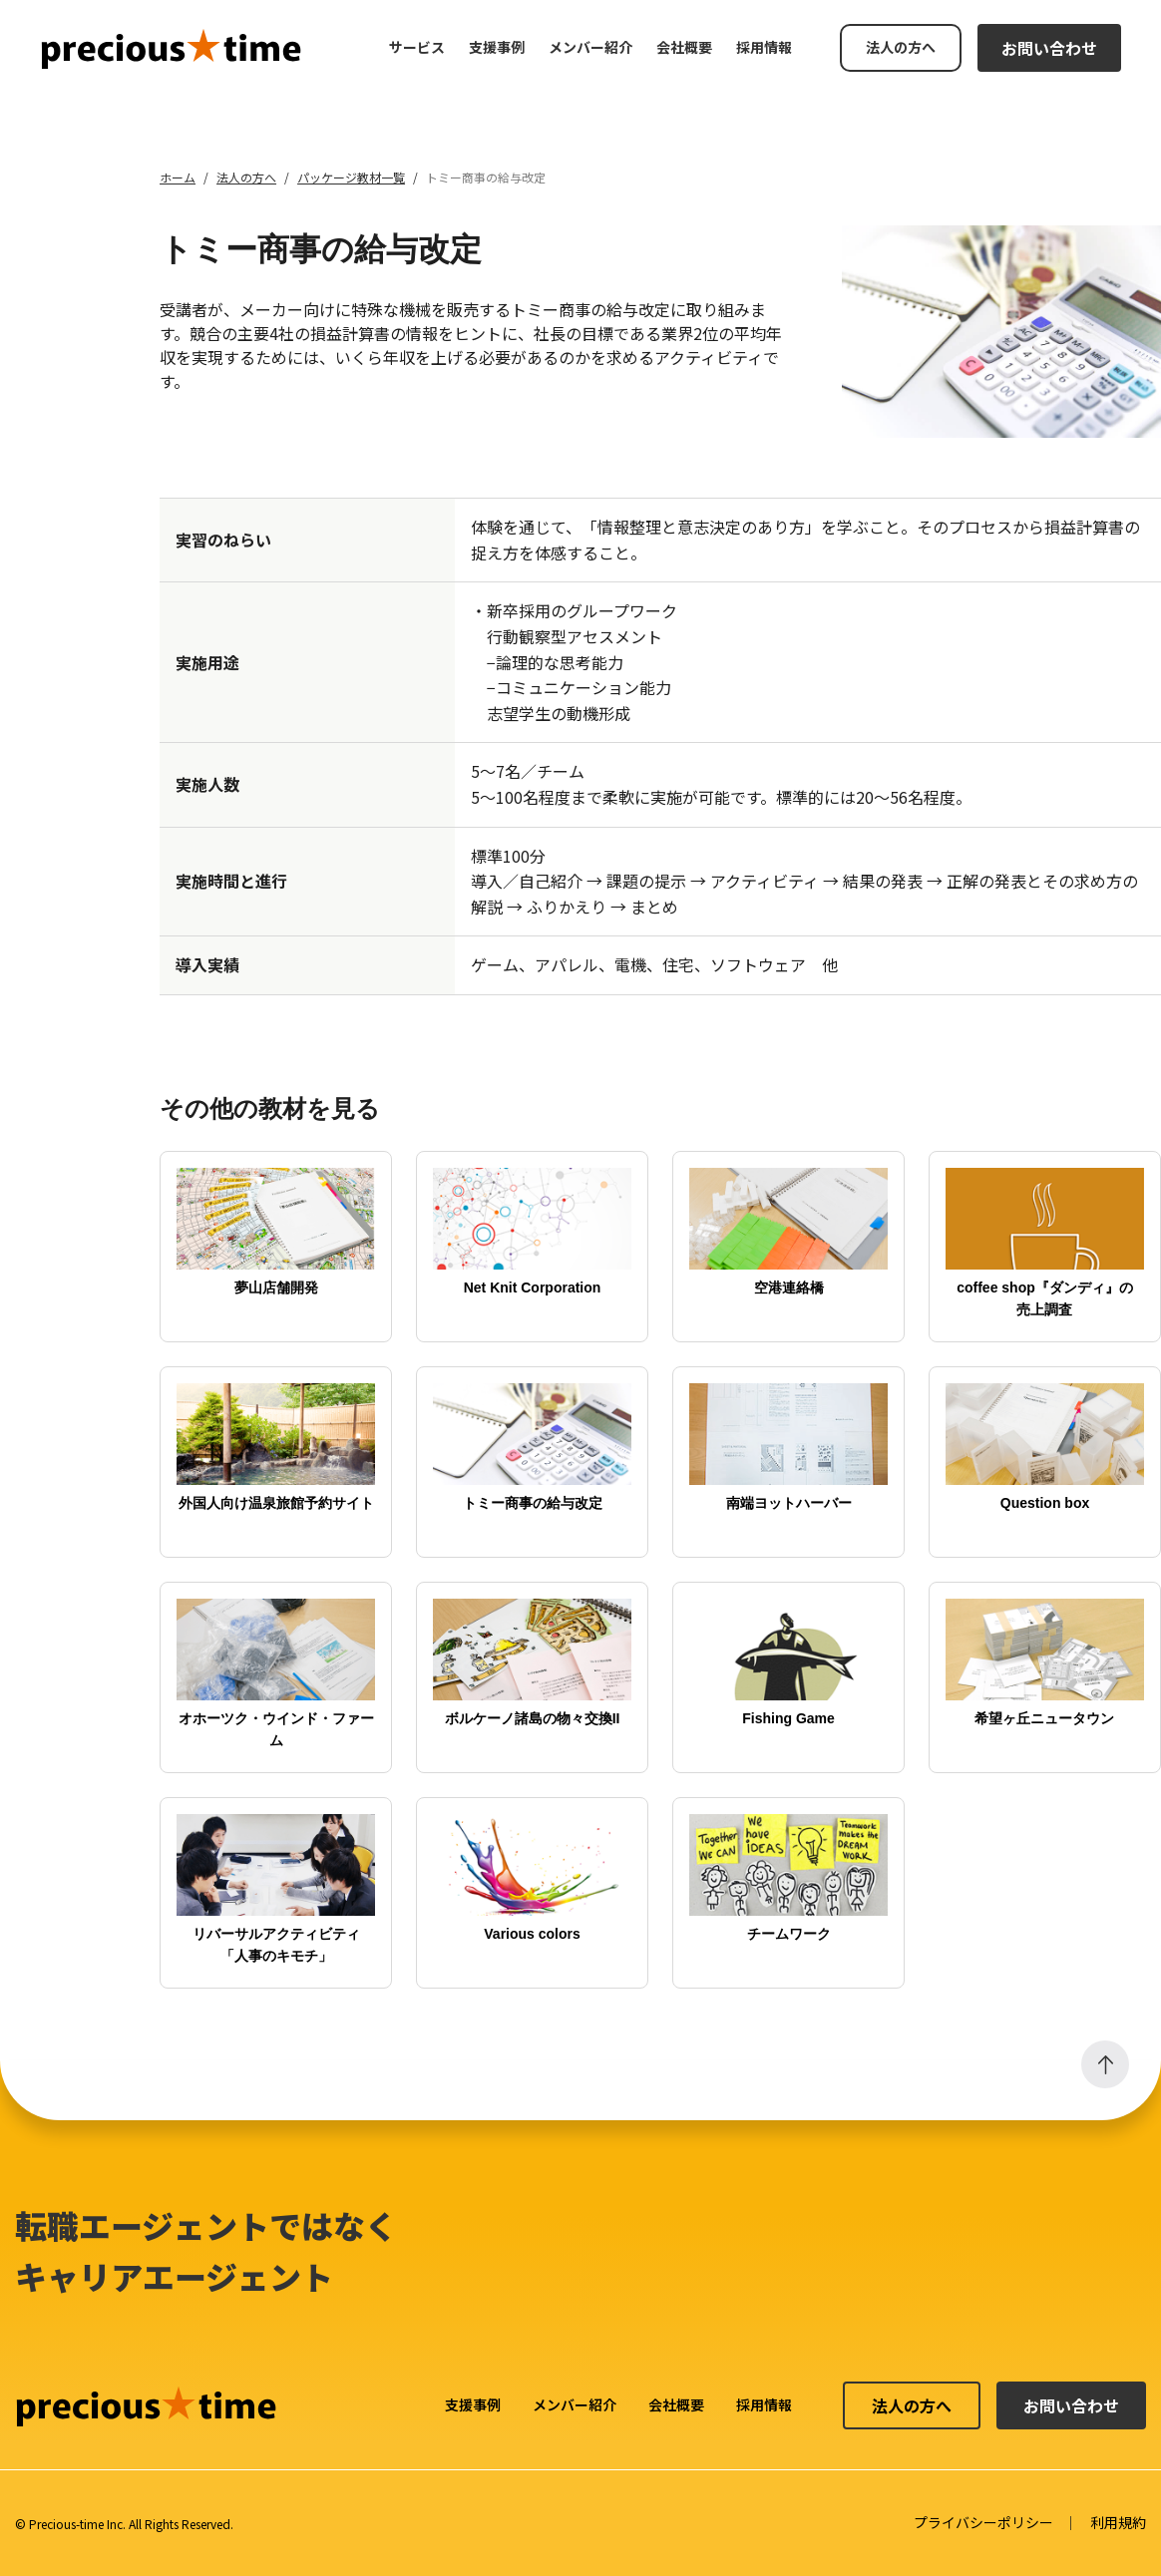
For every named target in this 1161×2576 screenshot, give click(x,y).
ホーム (177, 177)
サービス (417, 47)
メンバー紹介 (590, 47)
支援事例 (497, 47)
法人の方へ (901, 47)
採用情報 (764, 47)
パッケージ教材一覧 (351, 177)
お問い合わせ (1049, 48)
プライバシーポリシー (983, 2522)
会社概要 (684, 47)
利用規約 (1118, 2522)
